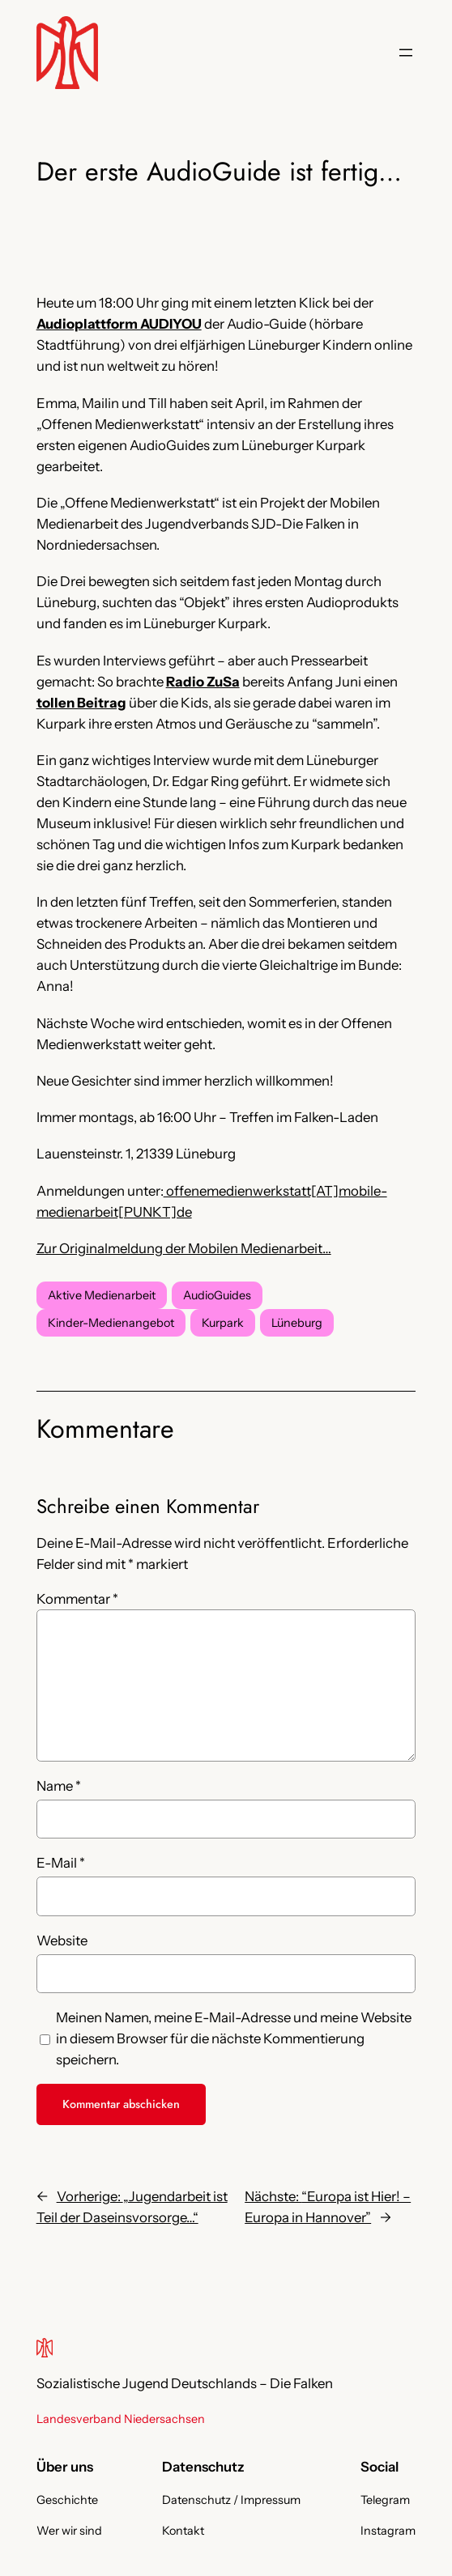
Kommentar (77, 1599)
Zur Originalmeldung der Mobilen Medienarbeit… (183, 1248)
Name (58, 1786)
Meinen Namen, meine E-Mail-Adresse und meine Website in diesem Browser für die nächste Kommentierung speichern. (233, 2038)
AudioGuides (217, 1295)
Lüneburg (296, 1323)
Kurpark (223, 1323)
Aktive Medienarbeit (102, 1295)
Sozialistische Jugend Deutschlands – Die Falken (184, 2383)
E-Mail (60, 1863)
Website (61, 1940)
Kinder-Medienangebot (111, 1323)
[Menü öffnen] (406, 52)
